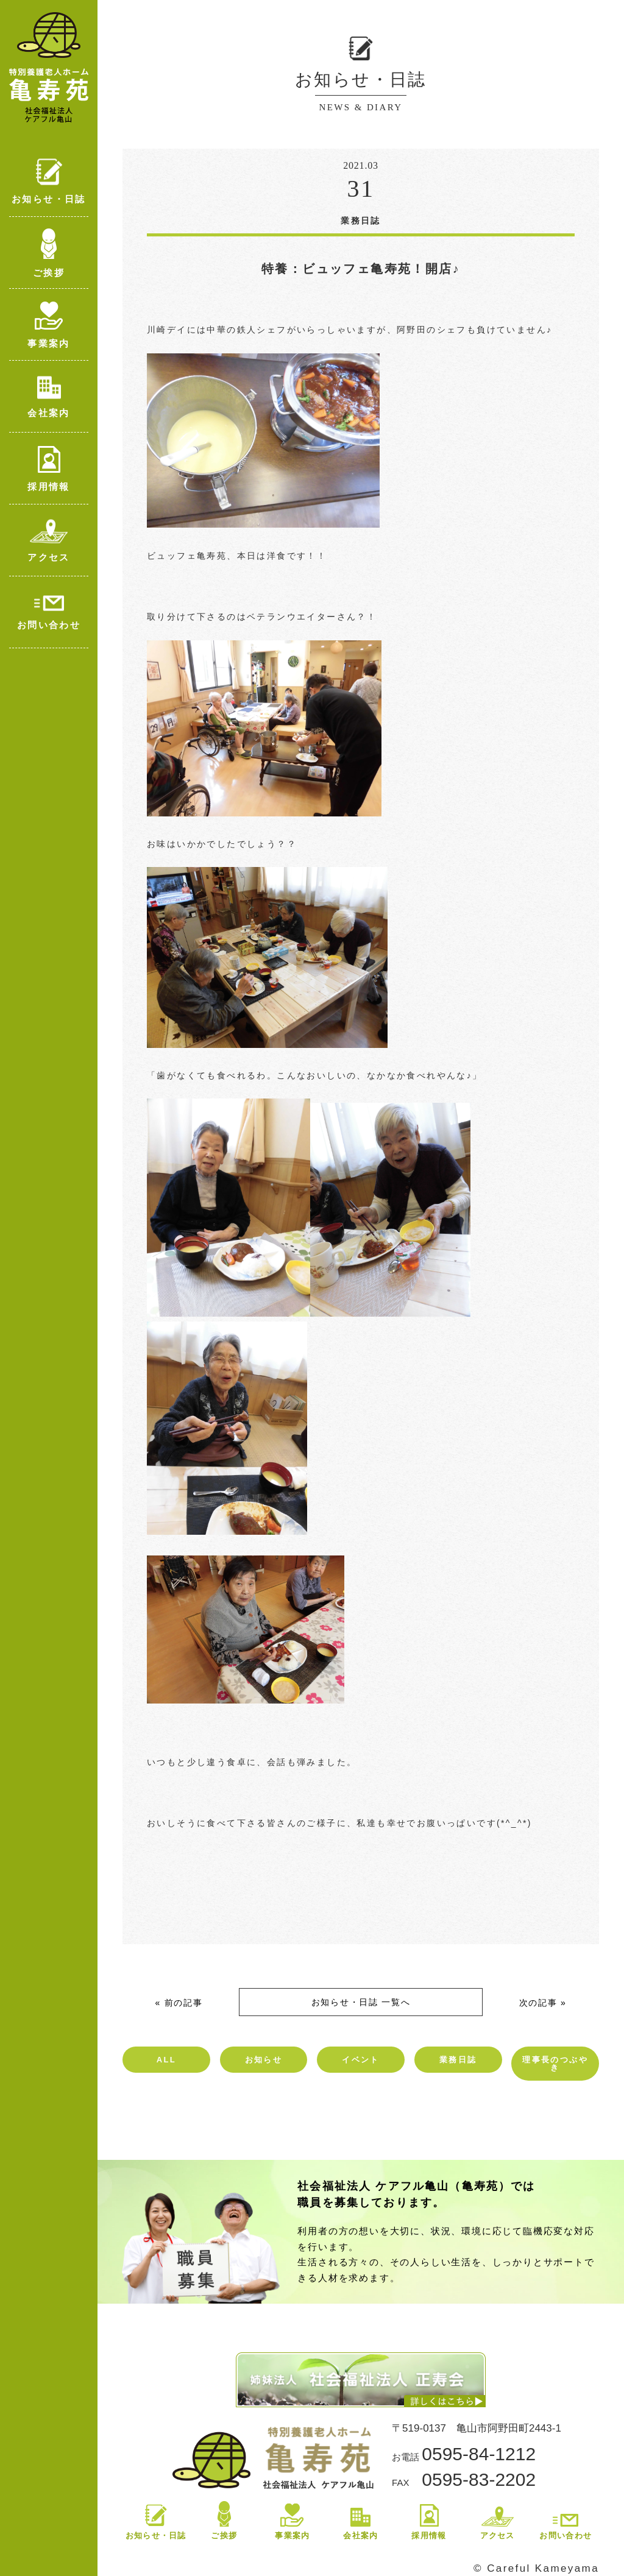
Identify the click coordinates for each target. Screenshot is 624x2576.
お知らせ (264, 2059)
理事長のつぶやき (555, 2063)
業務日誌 (458, 2059)
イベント (361, 2059)
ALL (166, 2059)
